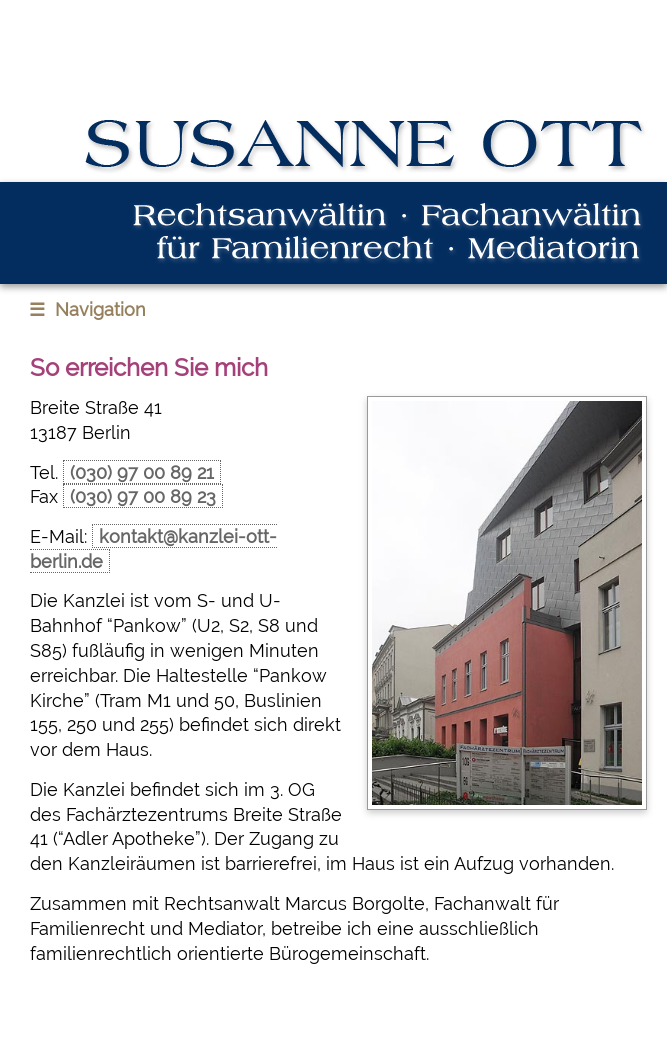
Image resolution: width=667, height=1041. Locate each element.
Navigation (87, 309)
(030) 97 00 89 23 (143, 496)
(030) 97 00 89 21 (142, 472)
